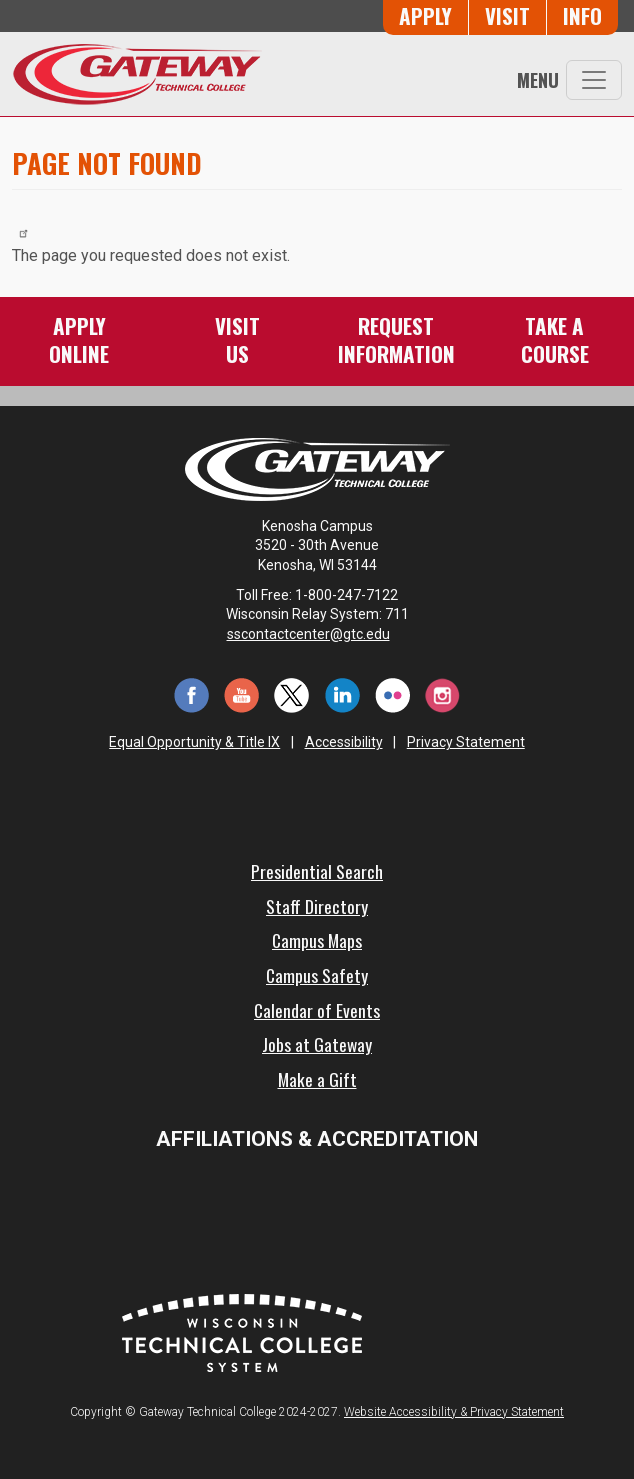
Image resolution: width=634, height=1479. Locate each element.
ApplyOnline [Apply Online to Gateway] (79, 339)
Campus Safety (317, 975)
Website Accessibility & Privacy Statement (454, 1412)
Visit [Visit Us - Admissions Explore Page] (507, 15)
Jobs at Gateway (317, 1044)
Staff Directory (317, 906)
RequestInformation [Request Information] (396, 339)
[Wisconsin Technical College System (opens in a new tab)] (242, 1331)
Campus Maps (317, 940)
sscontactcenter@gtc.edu (317, 634)
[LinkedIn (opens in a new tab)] (342, 694)
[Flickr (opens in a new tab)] (392, 694)
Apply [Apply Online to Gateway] (425, 15)
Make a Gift (317, 1079)
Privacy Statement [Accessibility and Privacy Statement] (466, 742)
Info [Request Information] (582, 15)
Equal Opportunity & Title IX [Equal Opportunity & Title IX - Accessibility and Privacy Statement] (194, 742)
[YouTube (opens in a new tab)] (242, 694)
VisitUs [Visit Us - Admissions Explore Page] (237, 339)
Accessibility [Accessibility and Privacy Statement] (344, 742)
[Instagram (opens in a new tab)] (443, 694)
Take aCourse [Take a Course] (555, 339)
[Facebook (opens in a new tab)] (191, 694)
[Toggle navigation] (594, 80)
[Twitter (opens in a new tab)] (292, 694)
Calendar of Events (317, 1010)
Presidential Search (317, 871)
